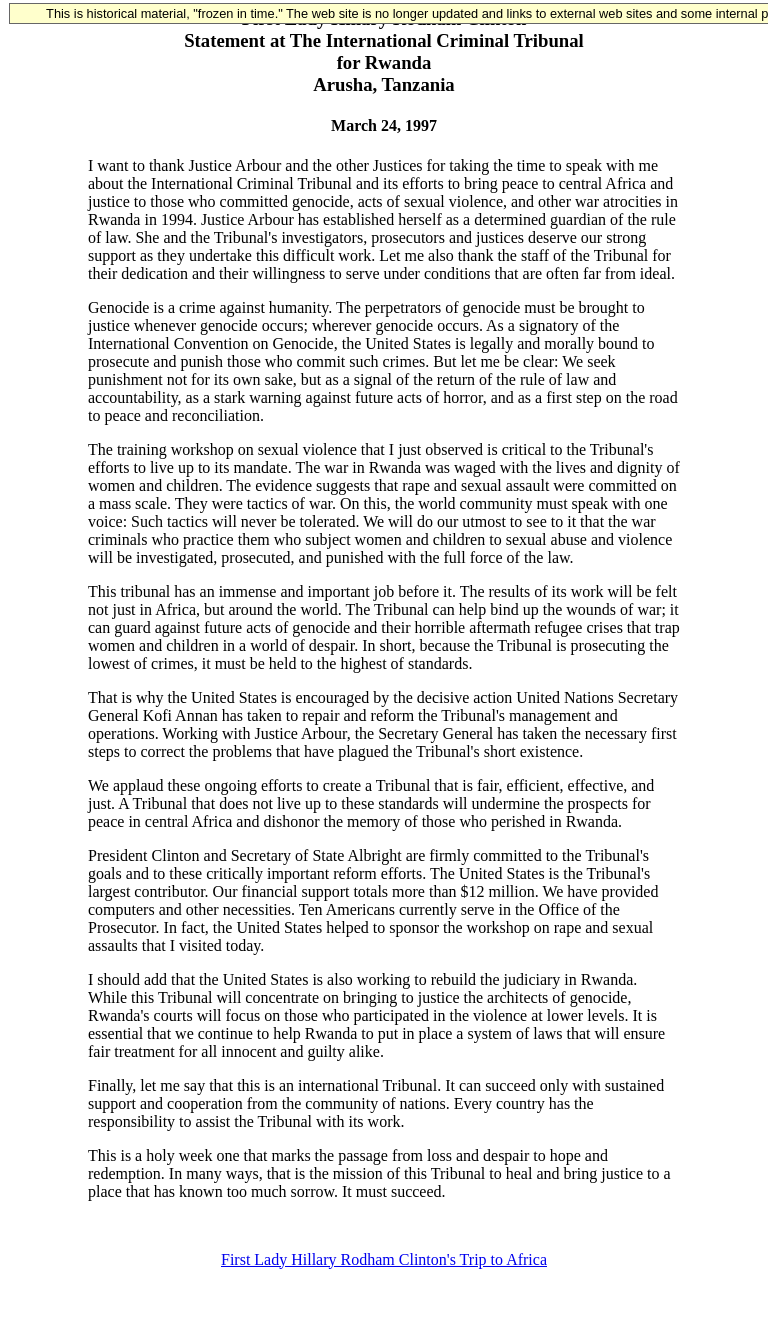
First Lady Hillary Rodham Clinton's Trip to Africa (384, 1259)
